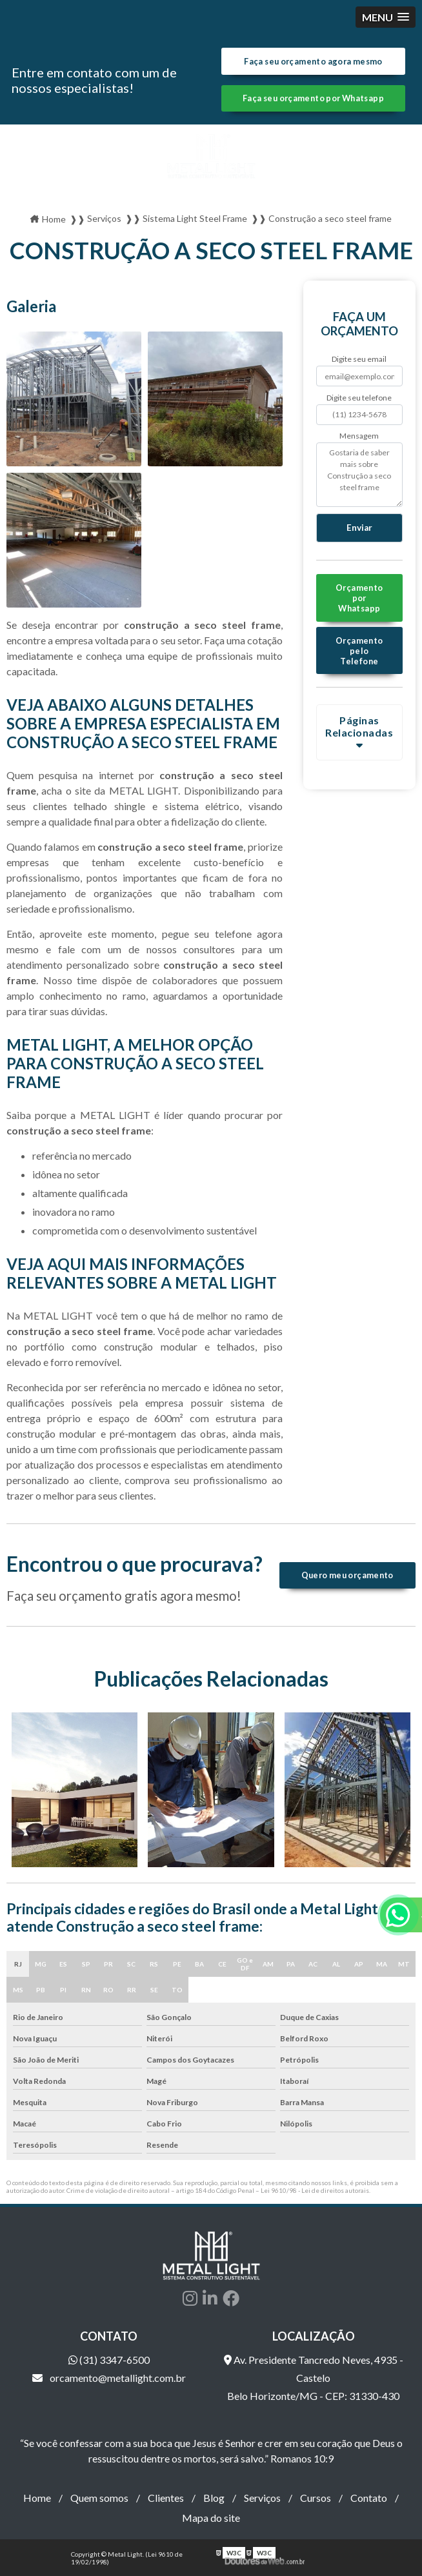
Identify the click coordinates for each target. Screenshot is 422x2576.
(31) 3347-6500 (109, 2359)
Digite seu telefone (359, 397)
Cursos (315, 2498)
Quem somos (99, 2498)
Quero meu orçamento (347, 1575)
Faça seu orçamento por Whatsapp (313, 98)
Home (37, 2498)
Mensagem (359, 436)
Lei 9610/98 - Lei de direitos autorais (315, 2190)
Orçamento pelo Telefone (359, 650)
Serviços (262, 2498)
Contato (368, 2498)
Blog (214, 2498)
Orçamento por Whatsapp (359, 597)
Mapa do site (211, 2518)
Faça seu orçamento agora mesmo (313, 61)
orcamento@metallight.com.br (109, 2378)
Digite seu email (359, 359)
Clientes (166, 2498)
